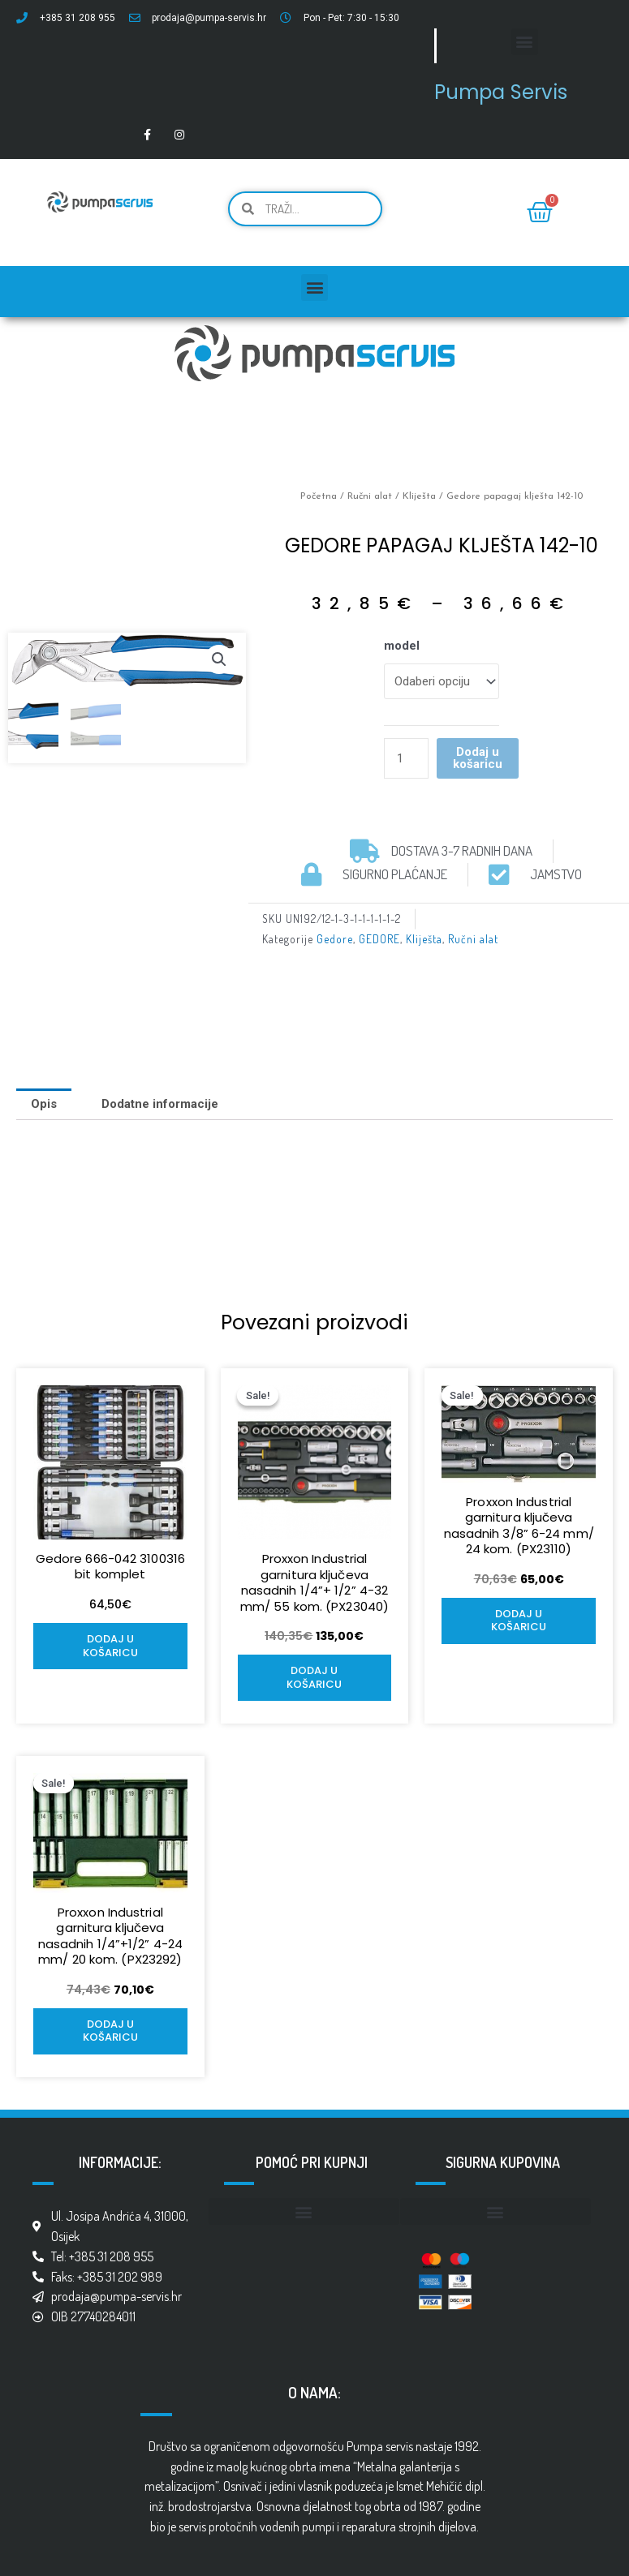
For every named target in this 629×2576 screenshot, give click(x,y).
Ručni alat (369, 496)
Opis (44, 1104)
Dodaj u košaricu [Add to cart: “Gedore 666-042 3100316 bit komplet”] (110, 1645)
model (402, 645)
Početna (318, 496)
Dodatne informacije (159, 1104)
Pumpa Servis (500, 92)
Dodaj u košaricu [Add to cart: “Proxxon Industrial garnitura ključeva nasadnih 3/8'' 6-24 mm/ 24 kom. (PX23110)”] (518, 1620)
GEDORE (379, 939)
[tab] (43, 1104)
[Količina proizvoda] (406, 758)
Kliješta (419, 496)
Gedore (335, 939)
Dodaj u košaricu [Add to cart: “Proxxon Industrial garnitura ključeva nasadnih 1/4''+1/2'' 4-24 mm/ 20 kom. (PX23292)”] (110, 2031)
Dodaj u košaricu (477, 758)
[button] (524, 41)
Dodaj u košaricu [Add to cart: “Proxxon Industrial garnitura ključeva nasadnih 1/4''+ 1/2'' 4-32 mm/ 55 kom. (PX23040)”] (314, 1677)
